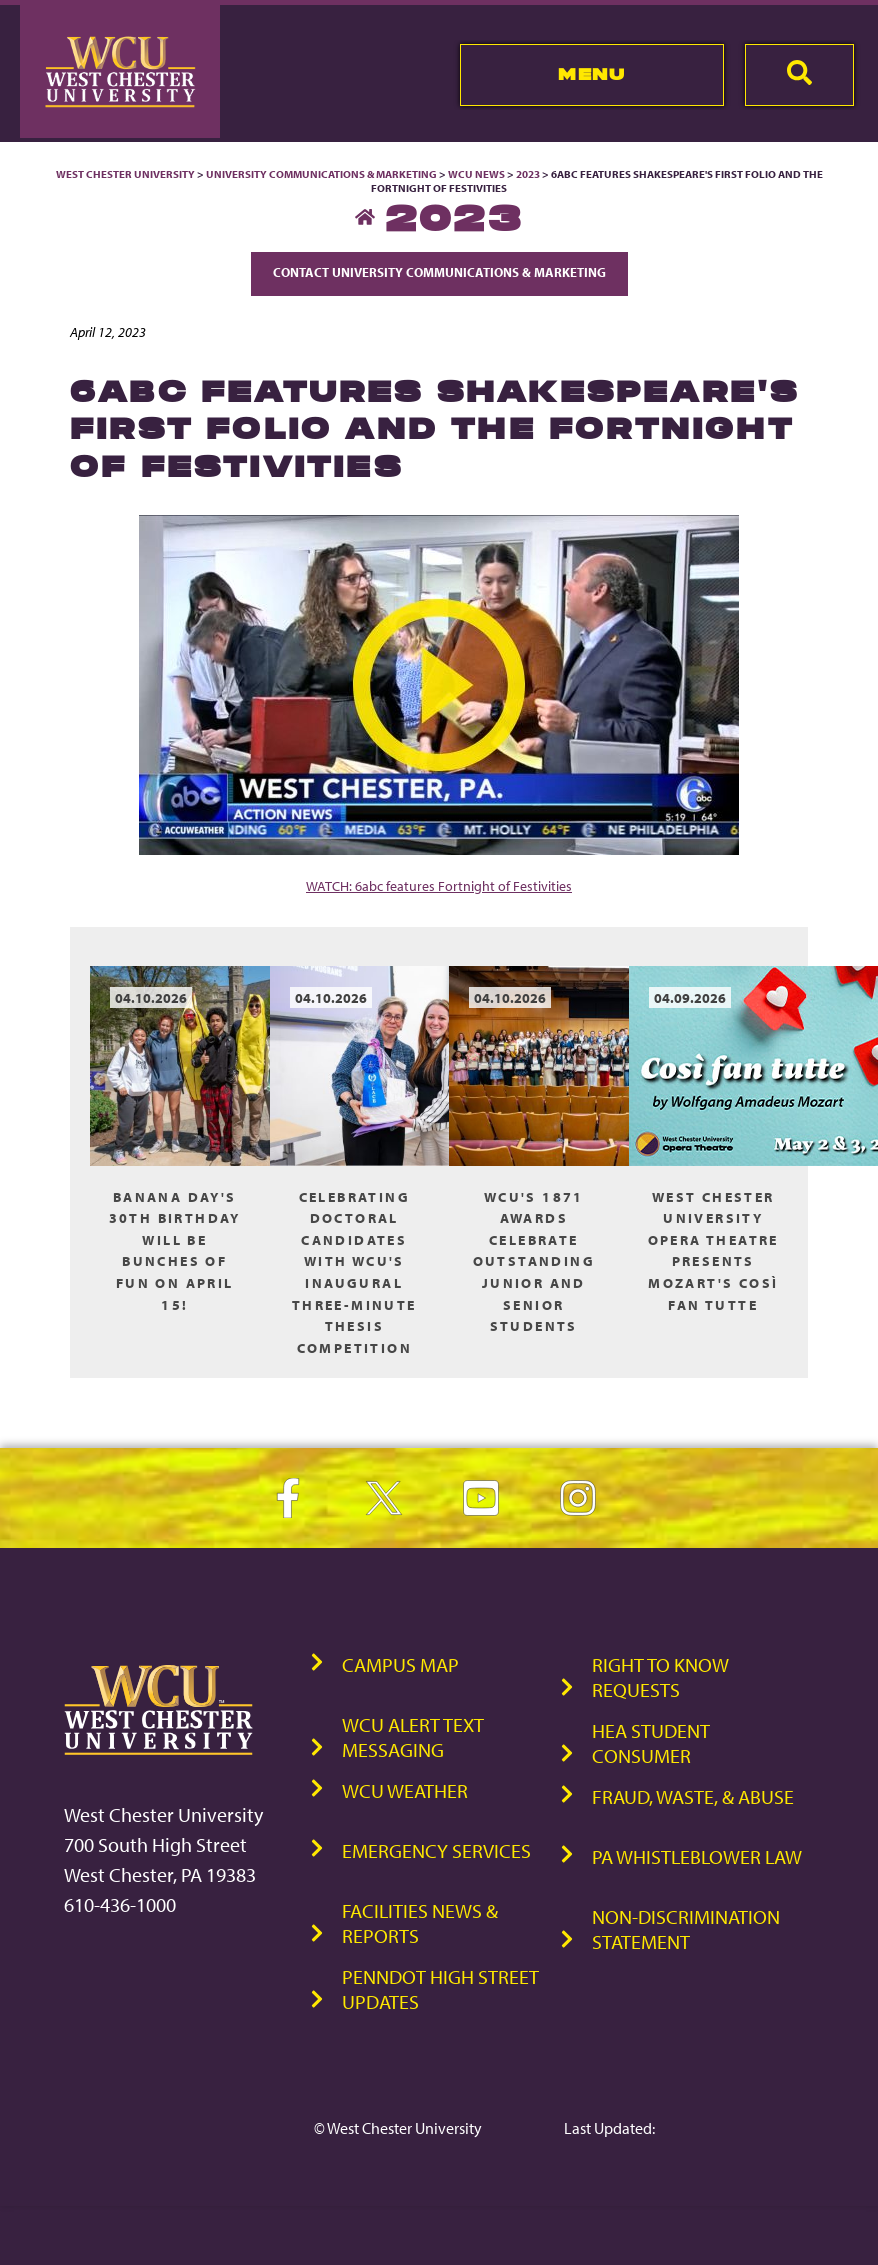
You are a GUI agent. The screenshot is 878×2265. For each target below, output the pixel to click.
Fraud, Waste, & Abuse (693, 1796)
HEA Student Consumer (651, 1743)
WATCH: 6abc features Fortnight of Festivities (439, 885)
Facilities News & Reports (420, 1923)
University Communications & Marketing (321, 174)
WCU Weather (405, 1790)
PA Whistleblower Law (697, 1856)
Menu (591, 74)
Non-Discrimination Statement (686, 1929)
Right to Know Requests (660, 1677)
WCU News (476, 174)
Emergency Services (436, 1850)
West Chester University (125, 174)
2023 (528, 174)
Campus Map (400, 1664)
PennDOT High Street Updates (440, 1989)
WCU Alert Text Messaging (413, 1737)
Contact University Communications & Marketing (439, 272)
